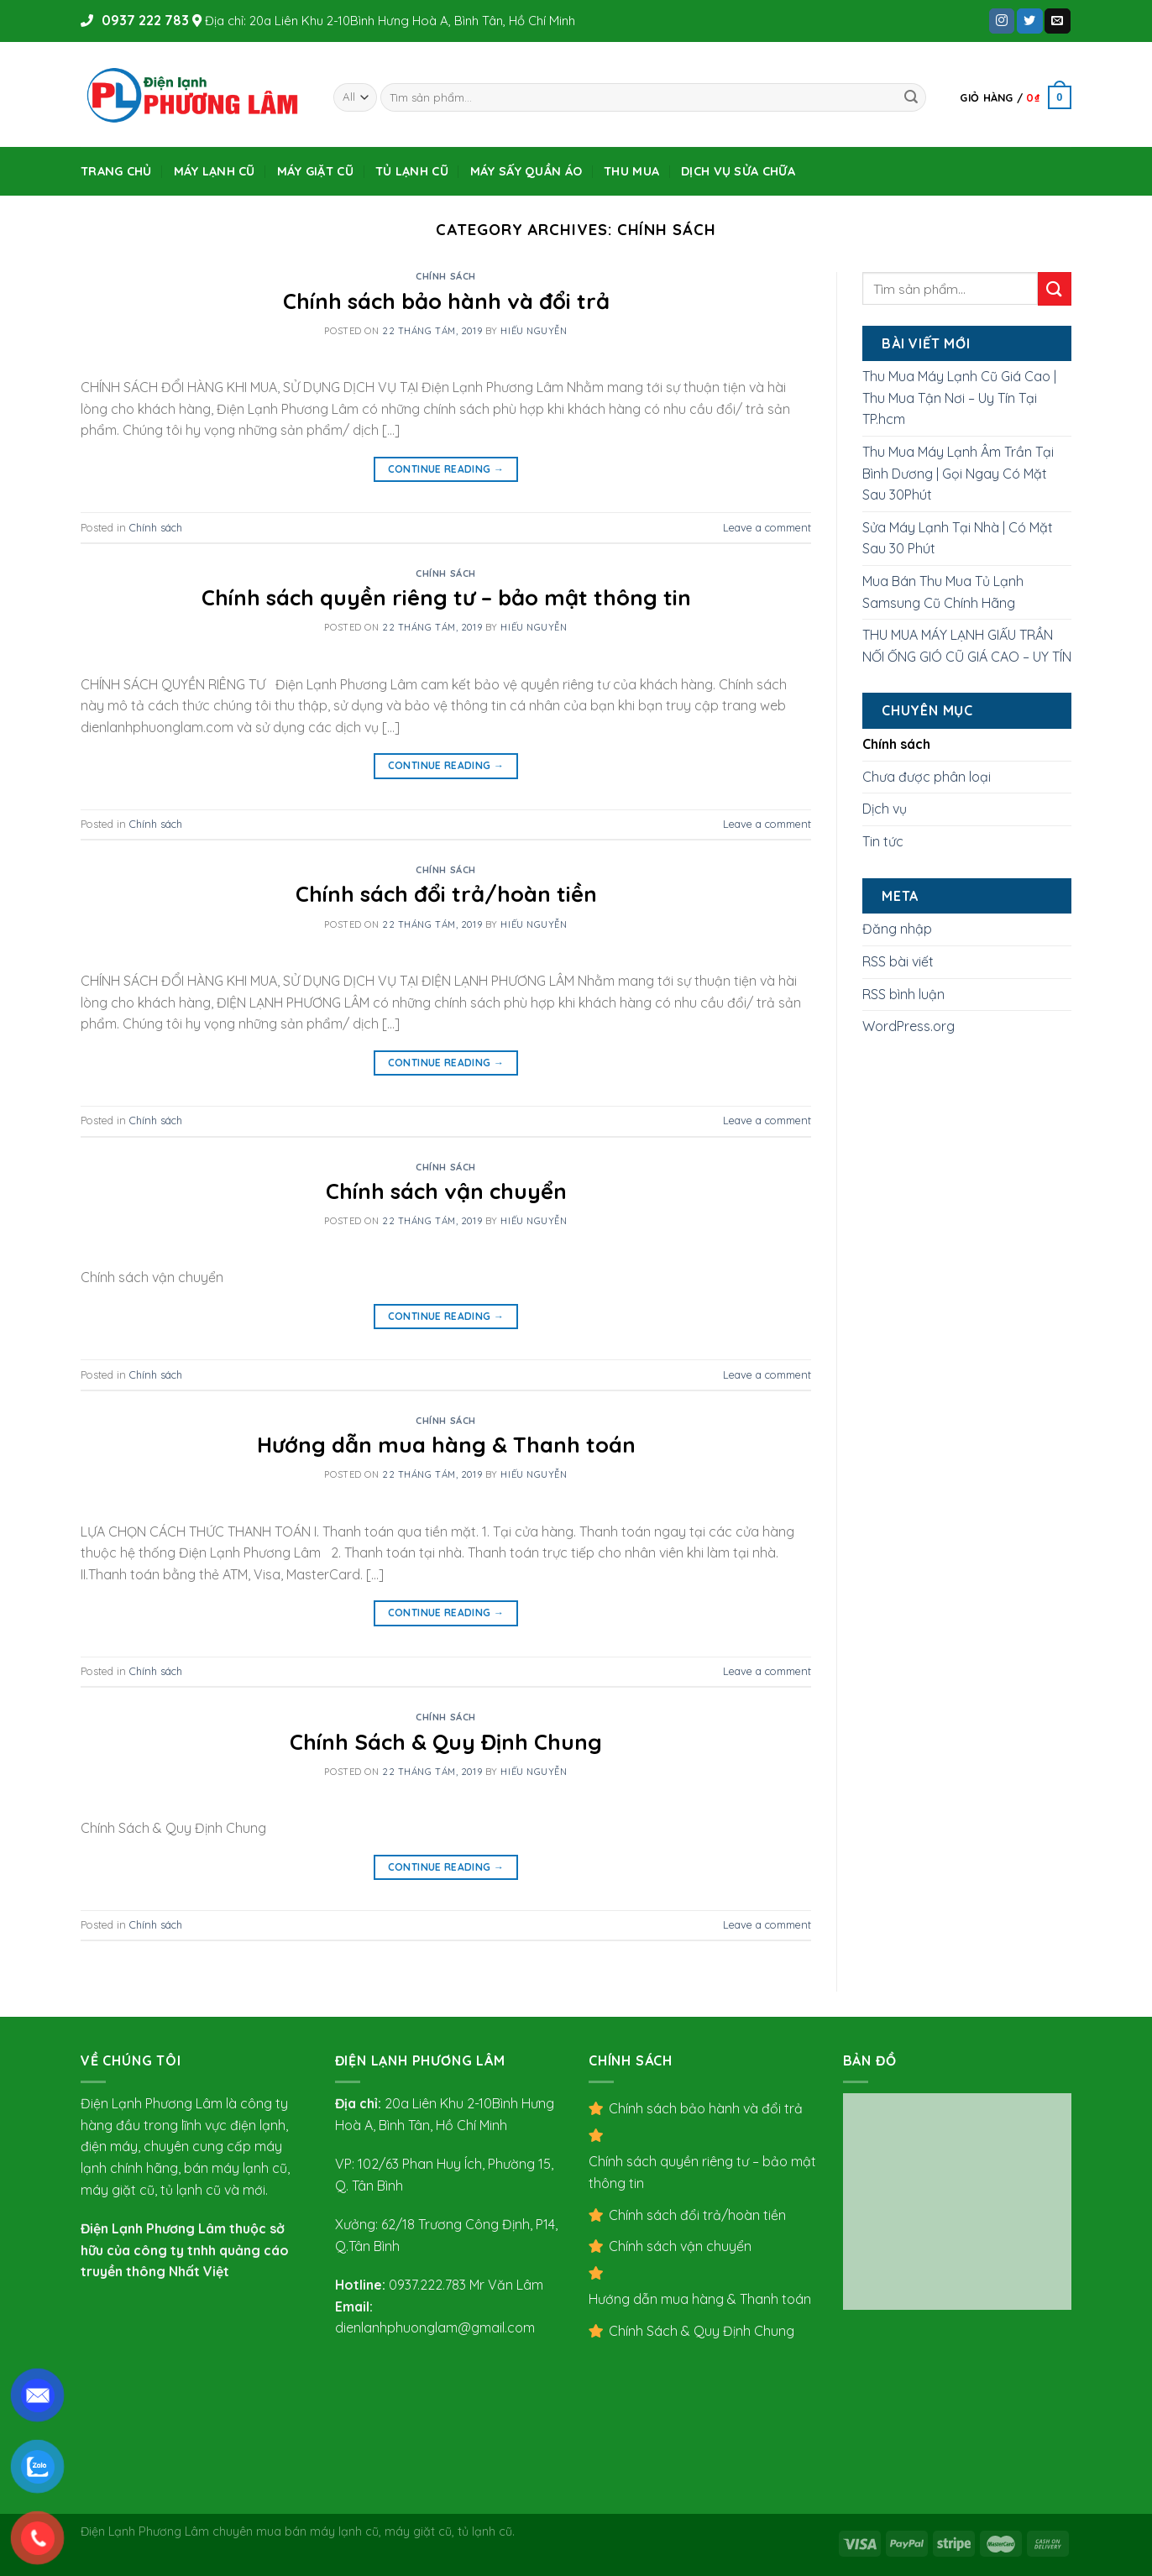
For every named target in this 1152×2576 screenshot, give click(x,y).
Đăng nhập (897, 928)
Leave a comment (767, 527)
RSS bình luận (903, 994)
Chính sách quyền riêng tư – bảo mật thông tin (446, 597)
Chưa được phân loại (926, 776)
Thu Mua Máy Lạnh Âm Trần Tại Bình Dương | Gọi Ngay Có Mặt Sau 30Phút (958, 473)
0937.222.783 (427, 2284)
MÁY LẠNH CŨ (214, 171)
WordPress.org (908, 1026)
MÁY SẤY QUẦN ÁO (526, 171)
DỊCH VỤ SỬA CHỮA (738, 171)
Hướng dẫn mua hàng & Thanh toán (446, 1444)
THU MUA (631, 171)
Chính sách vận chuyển (446, 1190)
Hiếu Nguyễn (533, 331)
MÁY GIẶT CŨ (315, 171)
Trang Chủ (116, 171)
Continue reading (446, 469)
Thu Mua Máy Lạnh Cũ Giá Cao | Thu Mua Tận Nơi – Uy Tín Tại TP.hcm (959, 397)
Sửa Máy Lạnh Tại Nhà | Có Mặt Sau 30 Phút (957, 538)
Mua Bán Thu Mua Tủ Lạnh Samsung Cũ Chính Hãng (943, 592)
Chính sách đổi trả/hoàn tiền (446, 893)
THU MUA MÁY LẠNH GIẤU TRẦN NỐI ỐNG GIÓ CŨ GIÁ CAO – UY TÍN (966, 645)
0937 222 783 (143, 20)
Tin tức (882, 841)
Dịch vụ (884, 808)
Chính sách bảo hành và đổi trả (446, 300)
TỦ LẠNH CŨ (411, 171)
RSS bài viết (898, 961)
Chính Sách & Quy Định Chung (446, 1741)
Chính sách (446, 276)
